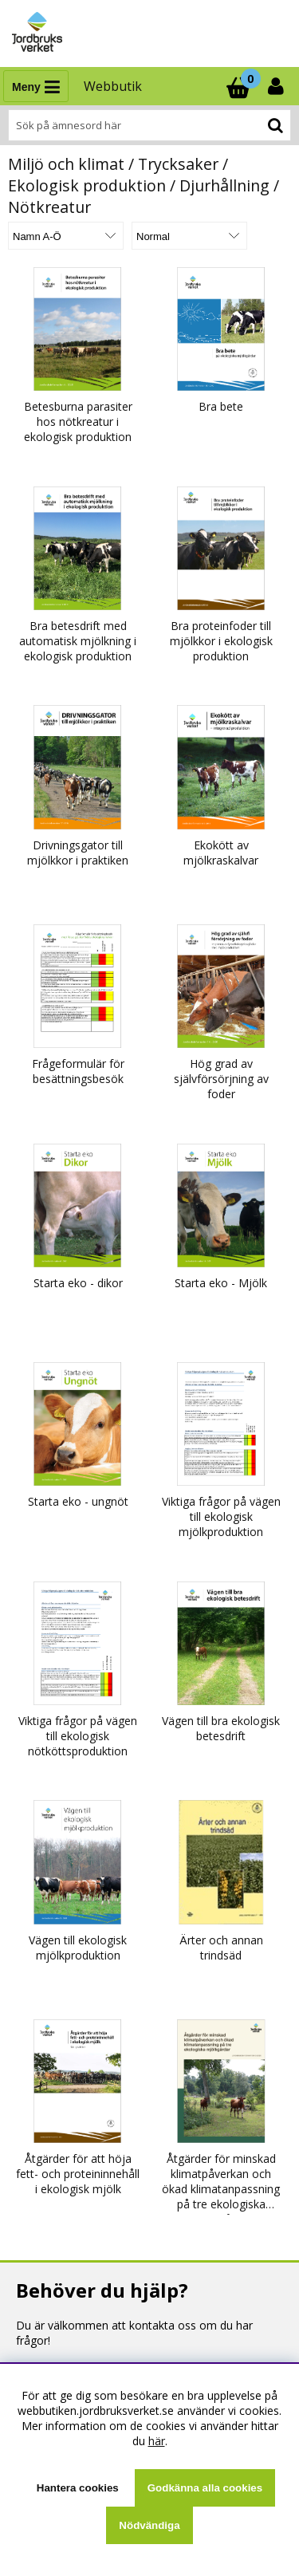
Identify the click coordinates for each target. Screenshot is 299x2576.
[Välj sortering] (66, 236)
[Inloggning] (277, 86)
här (156, 2440)
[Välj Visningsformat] (189, 236)
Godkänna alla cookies (205, 2488)
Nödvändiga (149, 2525)
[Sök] (149, 125)
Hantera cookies (78, 2488)
